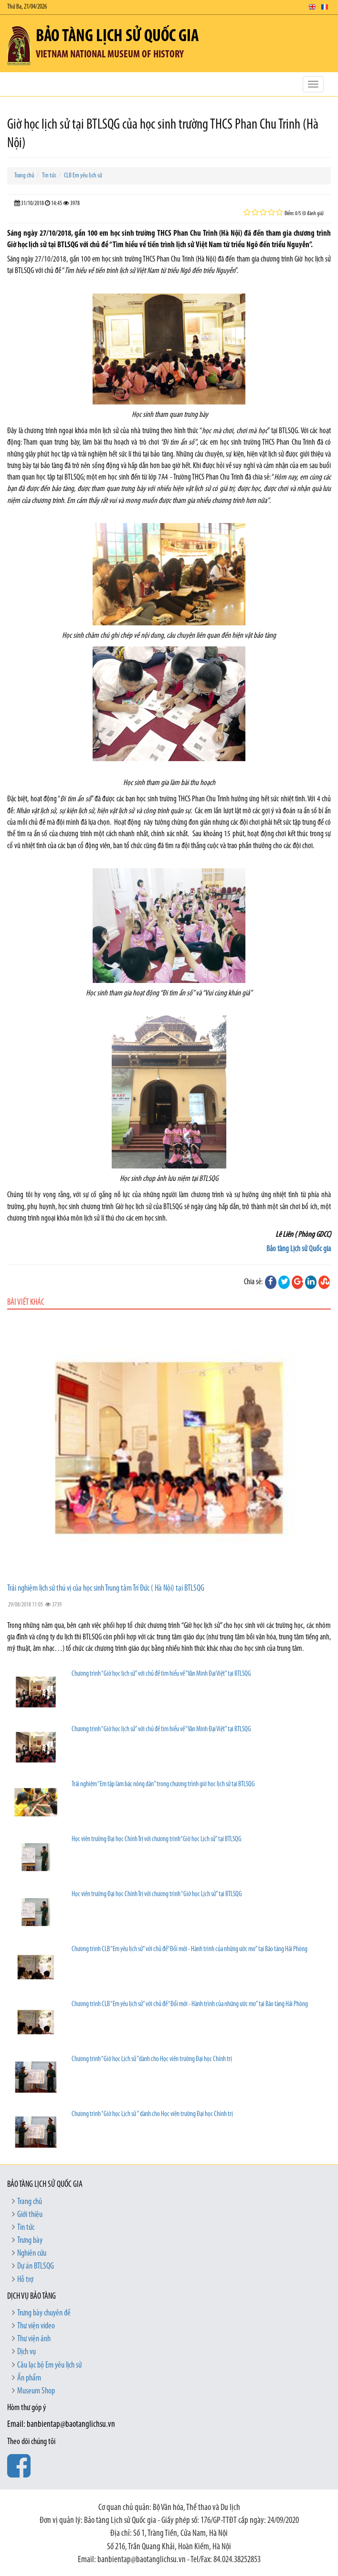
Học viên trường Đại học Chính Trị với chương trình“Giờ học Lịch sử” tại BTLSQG (157, 1839)
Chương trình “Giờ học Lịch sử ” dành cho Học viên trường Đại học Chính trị (152, 2114)
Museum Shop (36, 2391)
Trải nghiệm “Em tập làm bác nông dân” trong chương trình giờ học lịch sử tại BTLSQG (163, 1784)
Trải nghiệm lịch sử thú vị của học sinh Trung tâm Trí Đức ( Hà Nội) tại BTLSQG (105, 1588)
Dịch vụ (26, 2352)
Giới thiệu (29, 2214)
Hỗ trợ (25, 2279)
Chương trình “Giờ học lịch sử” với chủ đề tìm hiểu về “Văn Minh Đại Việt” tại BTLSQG (161, 1674)
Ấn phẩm (29, 2378)
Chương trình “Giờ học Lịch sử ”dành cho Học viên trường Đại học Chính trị (152, 2059)
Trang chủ (24, 175)
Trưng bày (29, 2240)
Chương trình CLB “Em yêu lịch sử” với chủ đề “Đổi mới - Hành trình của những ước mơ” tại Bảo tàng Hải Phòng (190, 2004)
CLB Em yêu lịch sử (83, 175)
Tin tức (49, 175)
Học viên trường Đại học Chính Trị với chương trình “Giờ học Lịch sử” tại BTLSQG (157, 1894)
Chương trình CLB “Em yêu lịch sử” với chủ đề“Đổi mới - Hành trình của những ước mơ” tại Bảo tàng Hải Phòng (189, 1949)
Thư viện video (36, 2326)
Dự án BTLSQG (35, 2266)
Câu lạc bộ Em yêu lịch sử (49, 2365)
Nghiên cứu (31, 2253)
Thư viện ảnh (34, 2339)
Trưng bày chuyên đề (44, 2313)
